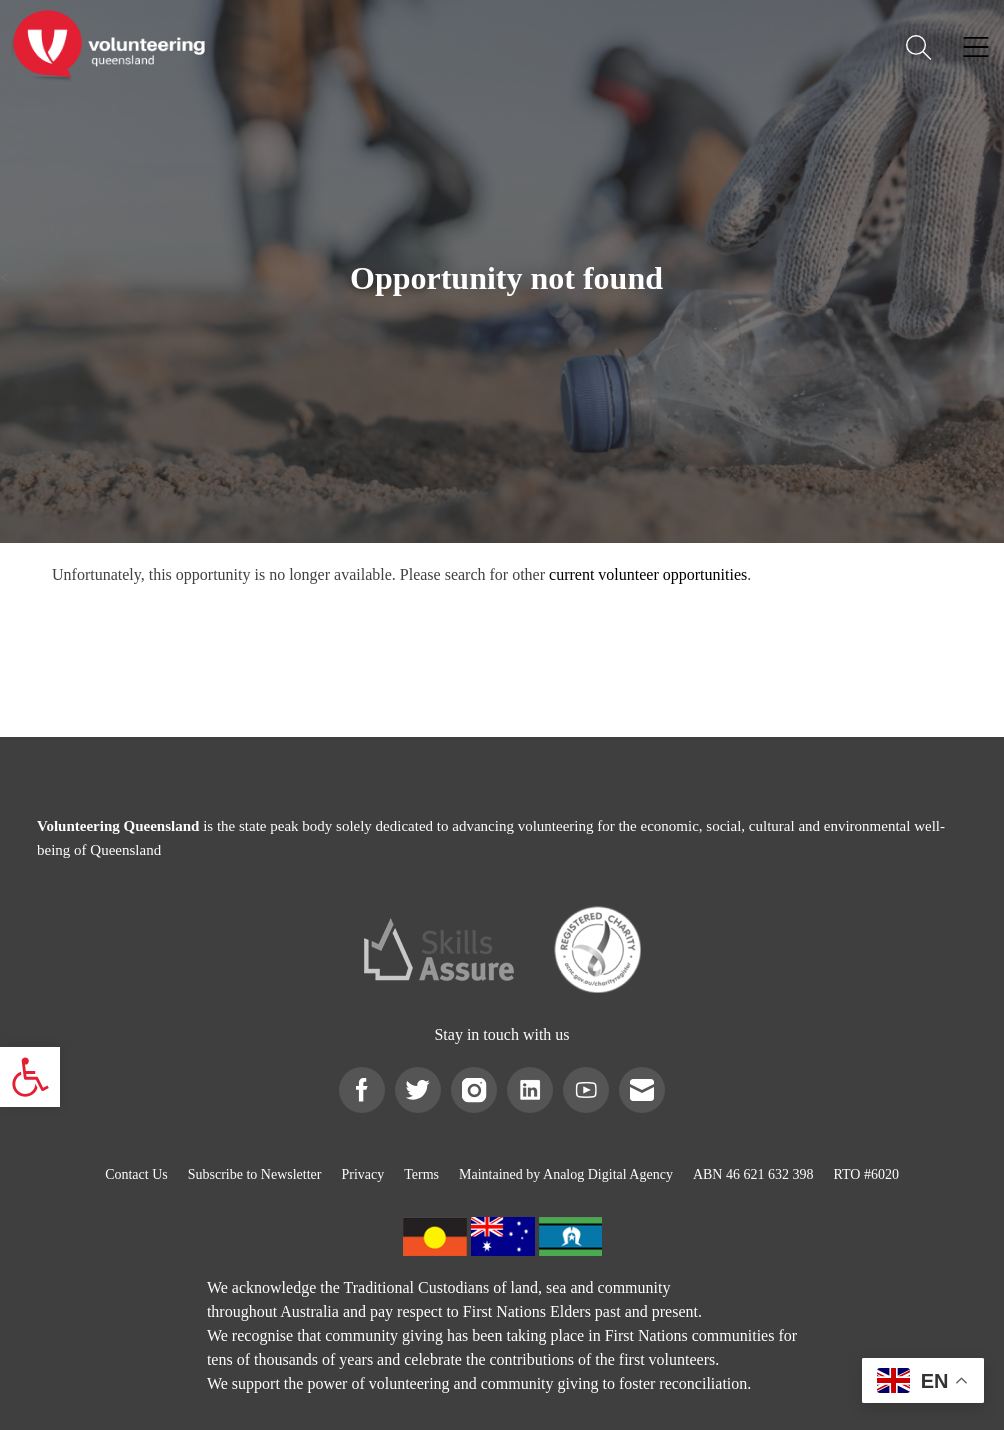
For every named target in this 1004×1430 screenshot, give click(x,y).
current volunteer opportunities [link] (648, 574)
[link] (30, 1077)
